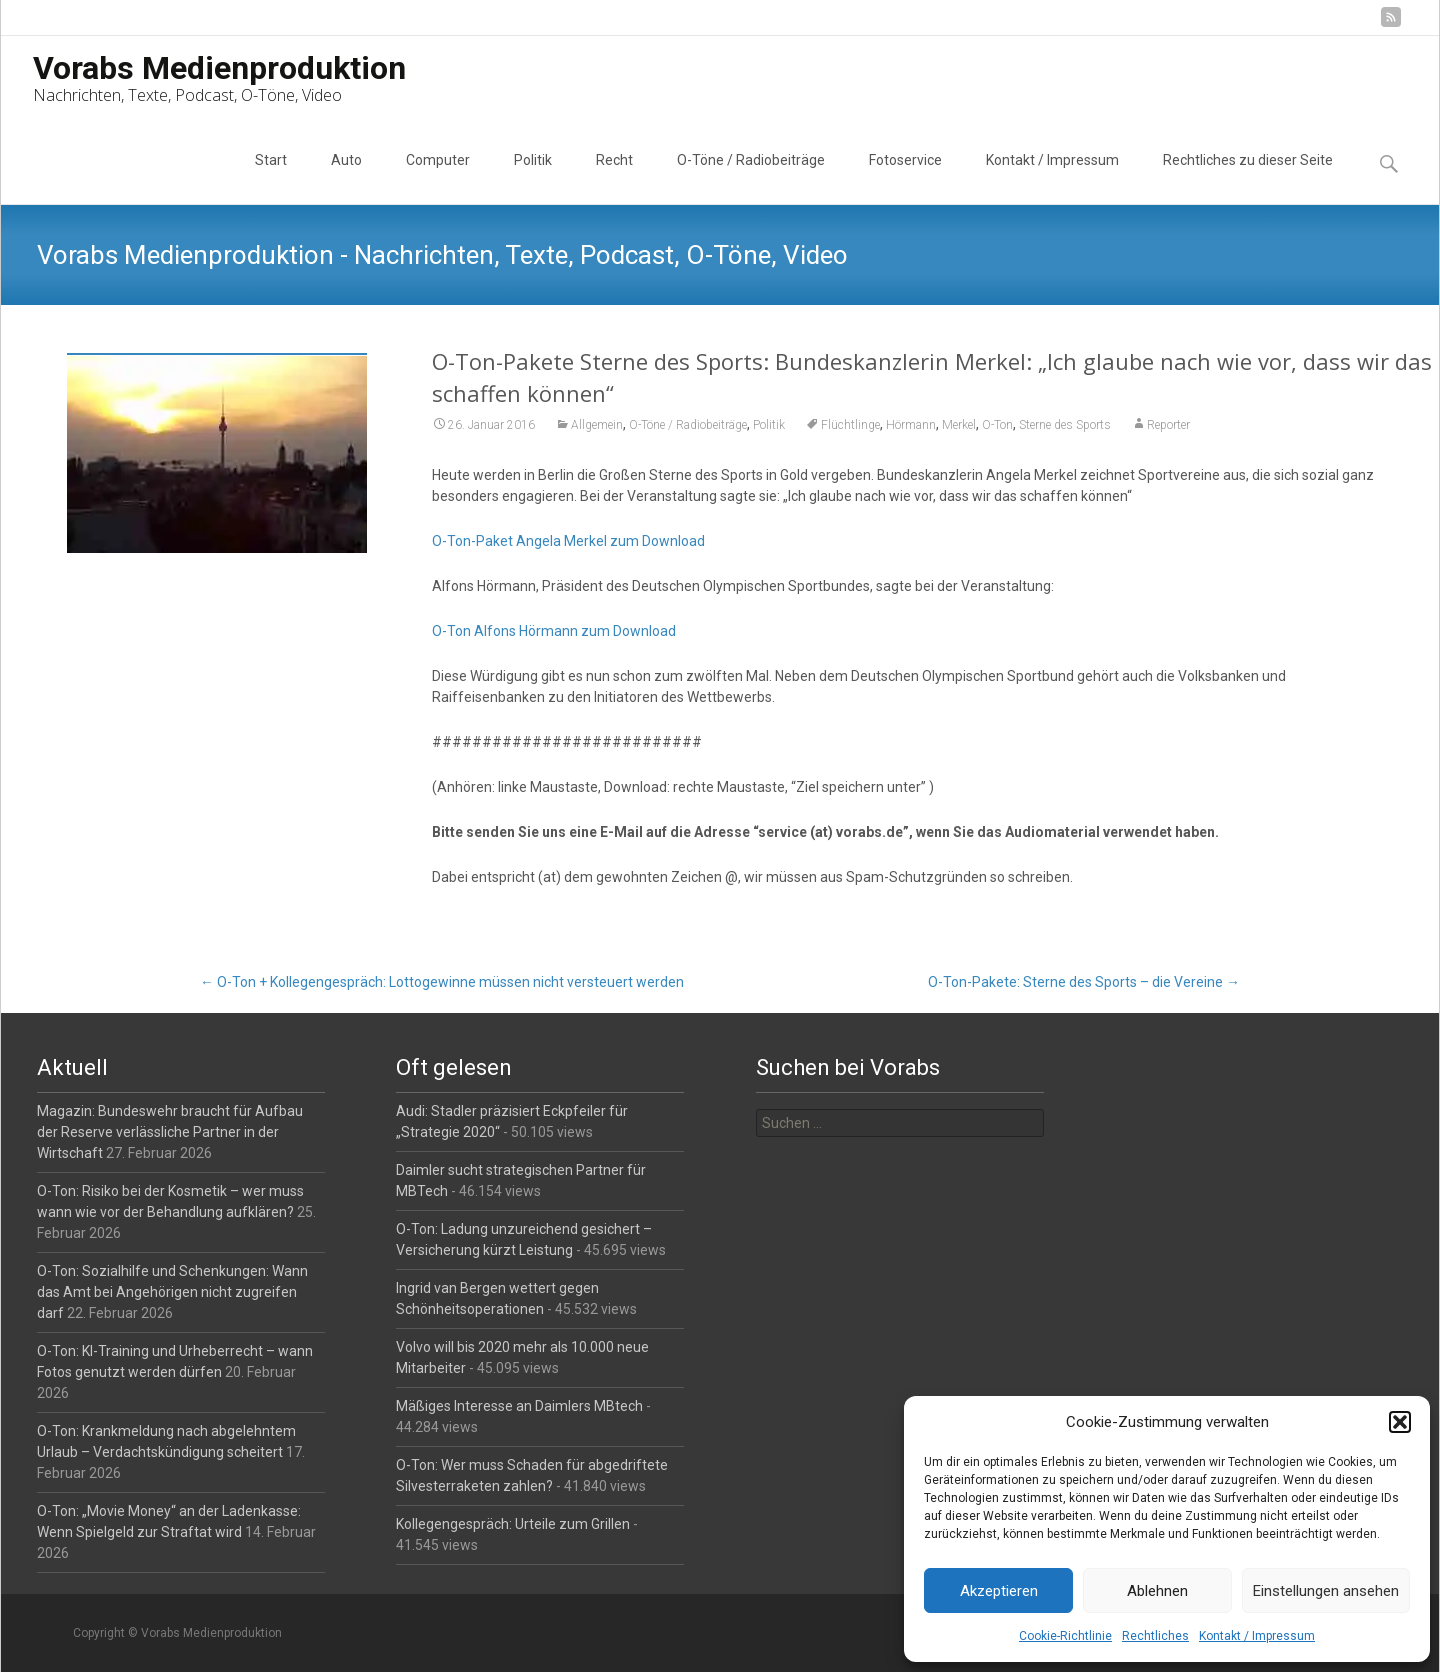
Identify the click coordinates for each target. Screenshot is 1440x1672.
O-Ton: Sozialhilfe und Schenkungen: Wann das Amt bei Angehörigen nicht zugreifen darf (172, 1292)
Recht (614, 178)
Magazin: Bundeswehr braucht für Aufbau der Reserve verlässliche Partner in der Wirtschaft (170, 1132)
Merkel (959, 425)
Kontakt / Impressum (1257, 1636)
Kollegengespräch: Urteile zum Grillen (513, 1524)
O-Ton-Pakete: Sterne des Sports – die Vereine (1084, 982)
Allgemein (597, 425)
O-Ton (997, 425)
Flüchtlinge (850, 425)
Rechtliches (1155, 1636)
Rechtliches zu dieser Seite (1248, 178)
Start (271, 178)
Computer (438, 178)
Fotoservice (905, 178)
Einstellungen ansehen (1326, 1591)
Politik (533, 178)
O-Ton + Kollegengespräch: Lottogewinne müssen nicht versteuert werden (442, 982)
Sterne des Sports (1065, 425)
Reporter (1168, 425)
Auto (346, 178)
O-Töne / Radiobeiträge (751, 178)
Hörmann (911, 425)
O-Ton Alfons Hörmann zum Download (554, 631)
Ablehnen (1157, 1591)
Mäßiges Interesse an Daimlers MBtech (519, 1406)
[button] (1400, 1422)
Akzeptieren (999, 1591)
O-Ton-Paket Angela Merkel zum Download (568, 541)
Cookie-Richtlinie (1065, 1636)
